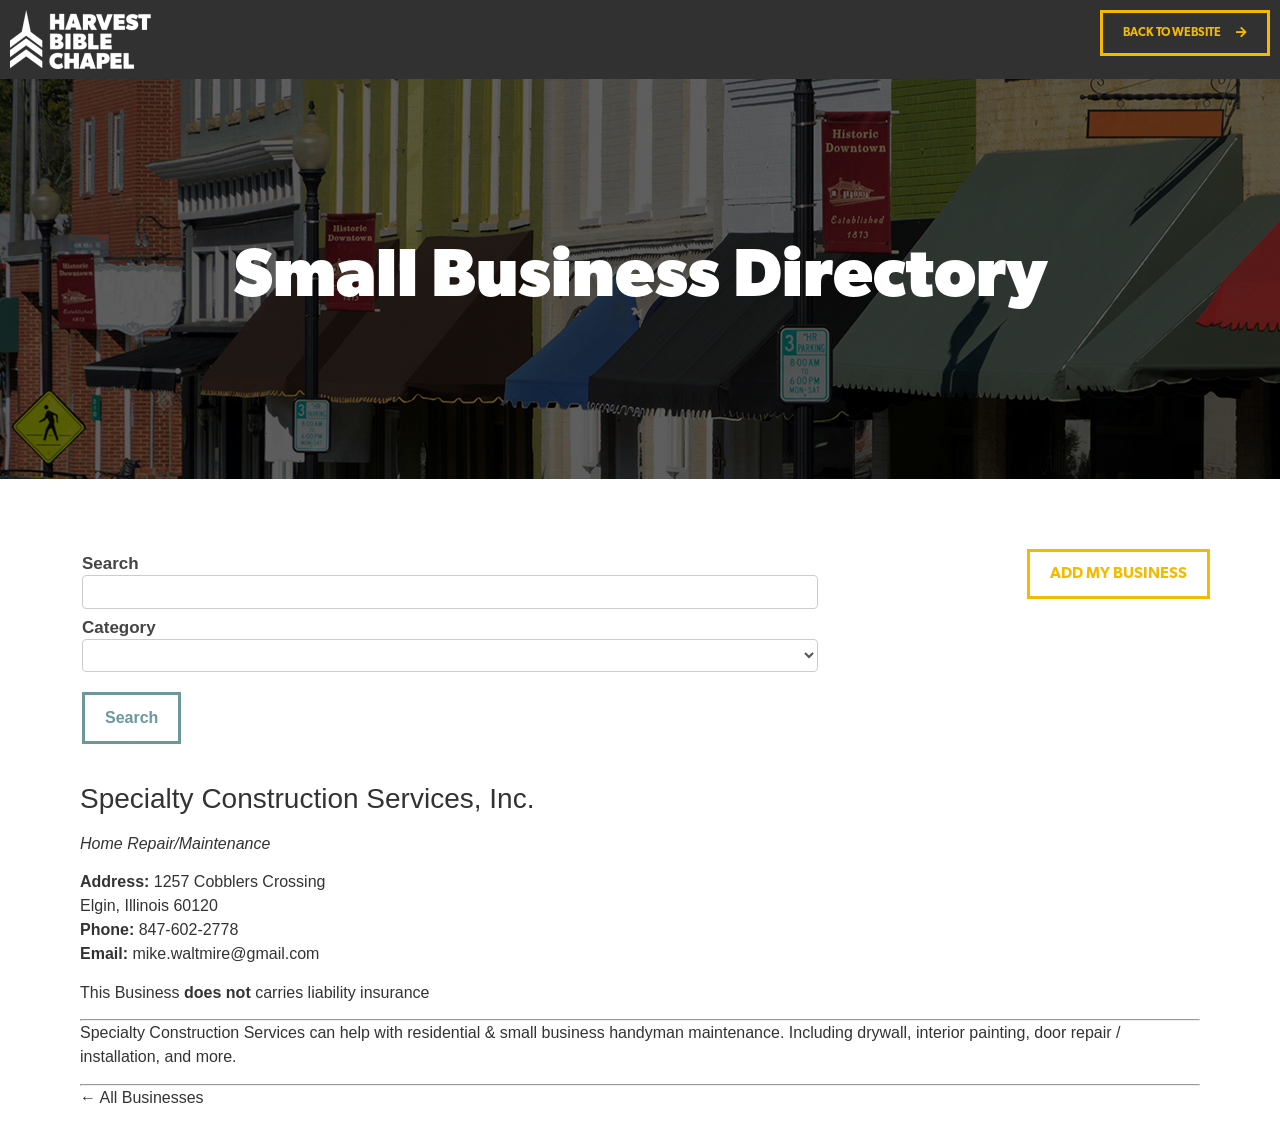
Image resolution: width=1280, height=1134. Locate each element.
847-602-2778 (189, 929)
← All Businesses (142, 1097)
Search (110, 564)
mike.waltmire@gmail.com (225, 953)
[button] (1118, 574)
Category (119, 628)
